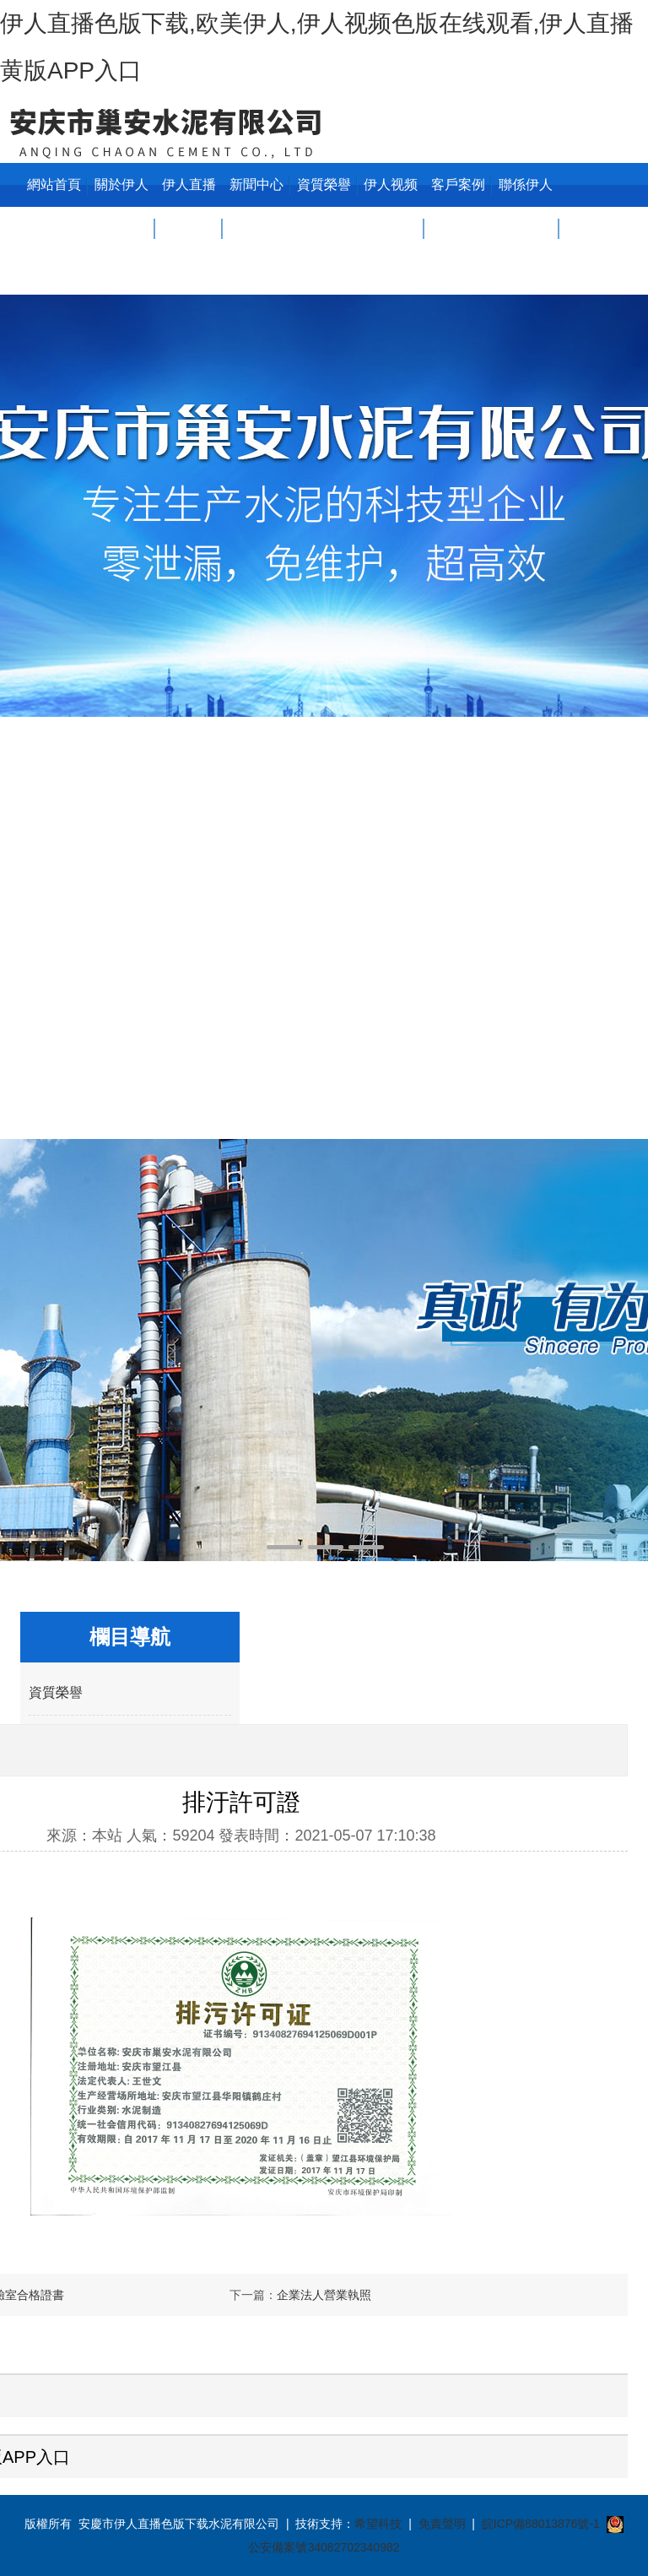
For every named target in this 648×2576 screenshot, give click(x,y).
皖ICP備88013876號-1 (541, 2523)
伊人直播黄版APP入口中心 (189, 228)
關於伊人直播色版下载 (121, 228)
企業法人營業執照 (324, 2295)
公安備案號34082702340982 (323, 2547)
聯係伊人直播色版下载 (526, 228)
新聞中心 (257, 184)
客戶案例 (458, 184)
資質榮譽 (324, 184)
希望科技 (378, 2523)
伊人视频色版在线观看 (391, 228)
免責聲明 (442, 2523)
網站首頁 (54, 184)
